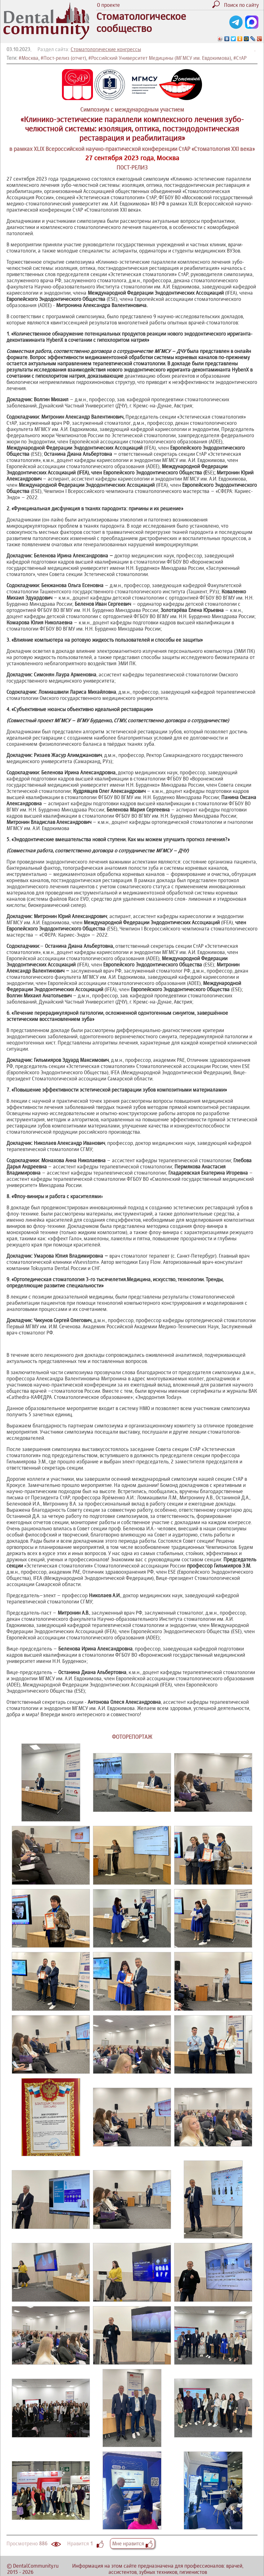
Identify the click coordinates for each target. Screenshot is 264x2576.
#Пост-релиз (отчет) (63, 58)
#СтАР (240, 58)
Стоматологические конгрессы (106, 49)
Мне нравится (132, 2543)
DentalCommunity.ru (36, 2566)
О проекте (108, 5)
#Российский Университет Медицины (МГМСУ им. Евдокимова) (159, 58)
